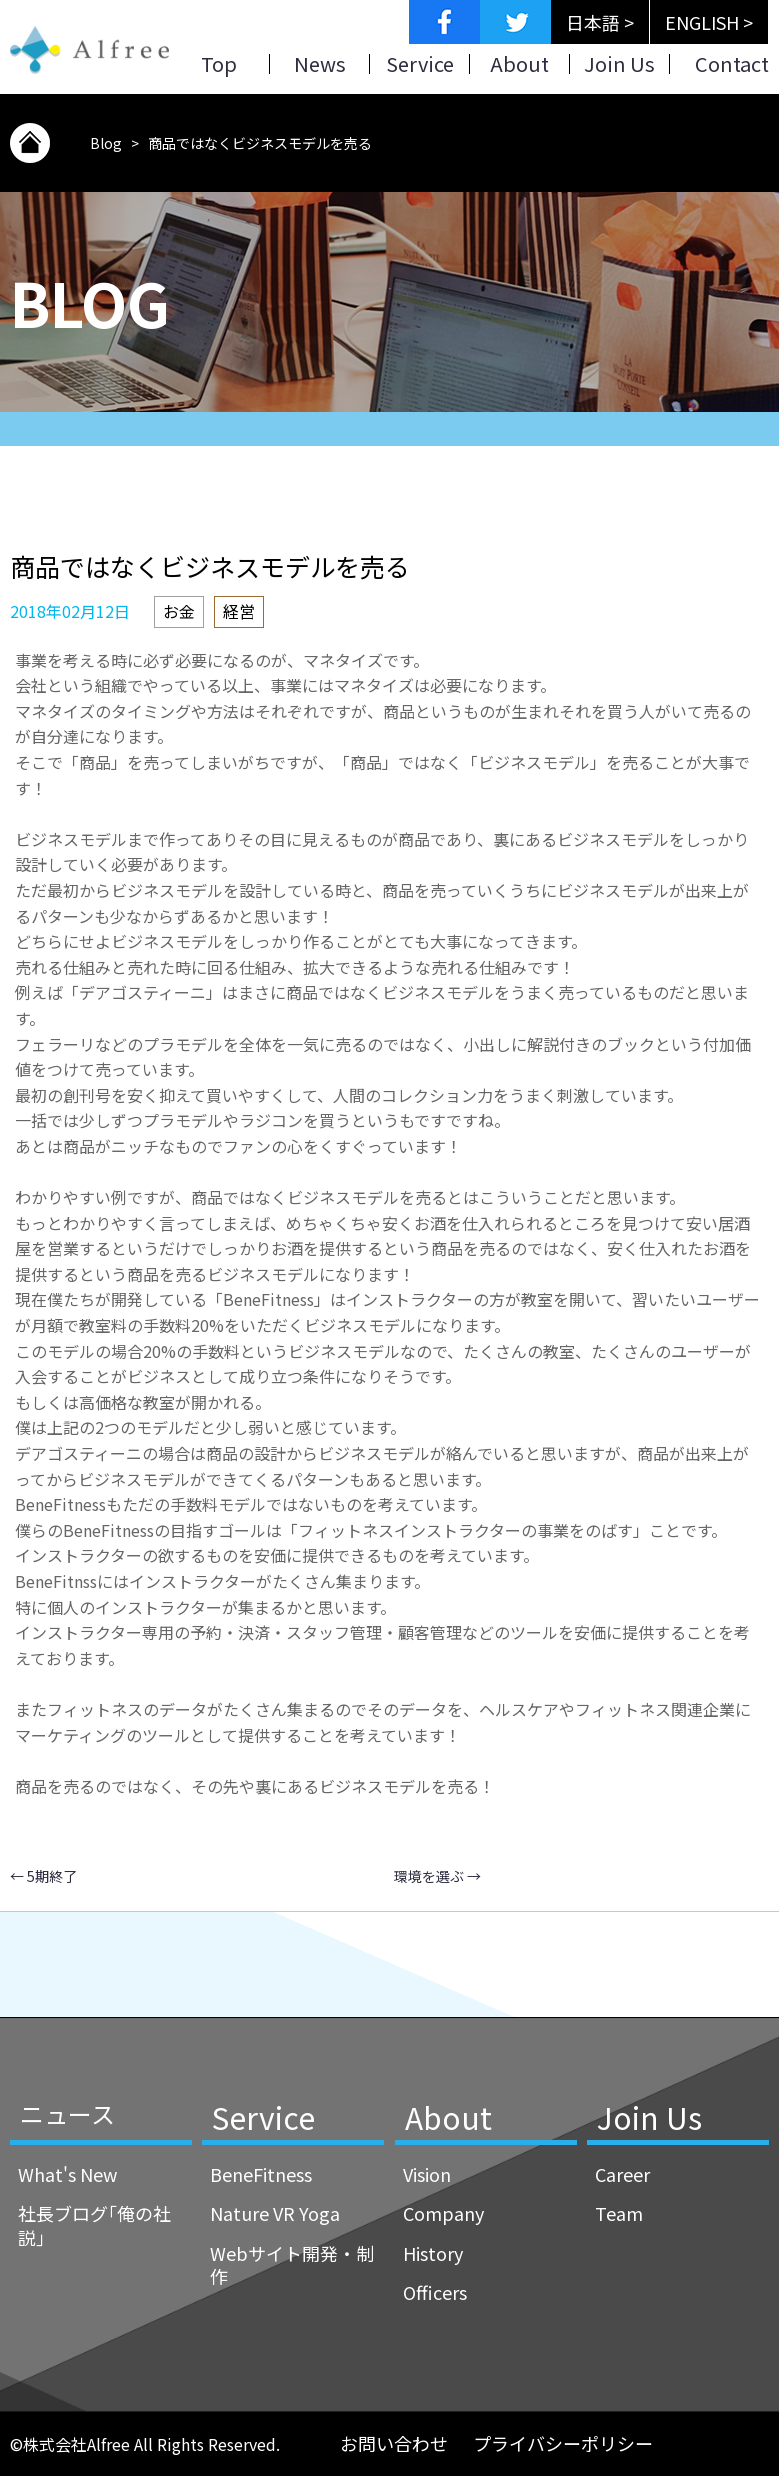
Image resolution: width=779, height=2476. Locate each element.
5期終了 (43, 1876)
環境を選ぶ (437, 1876)
